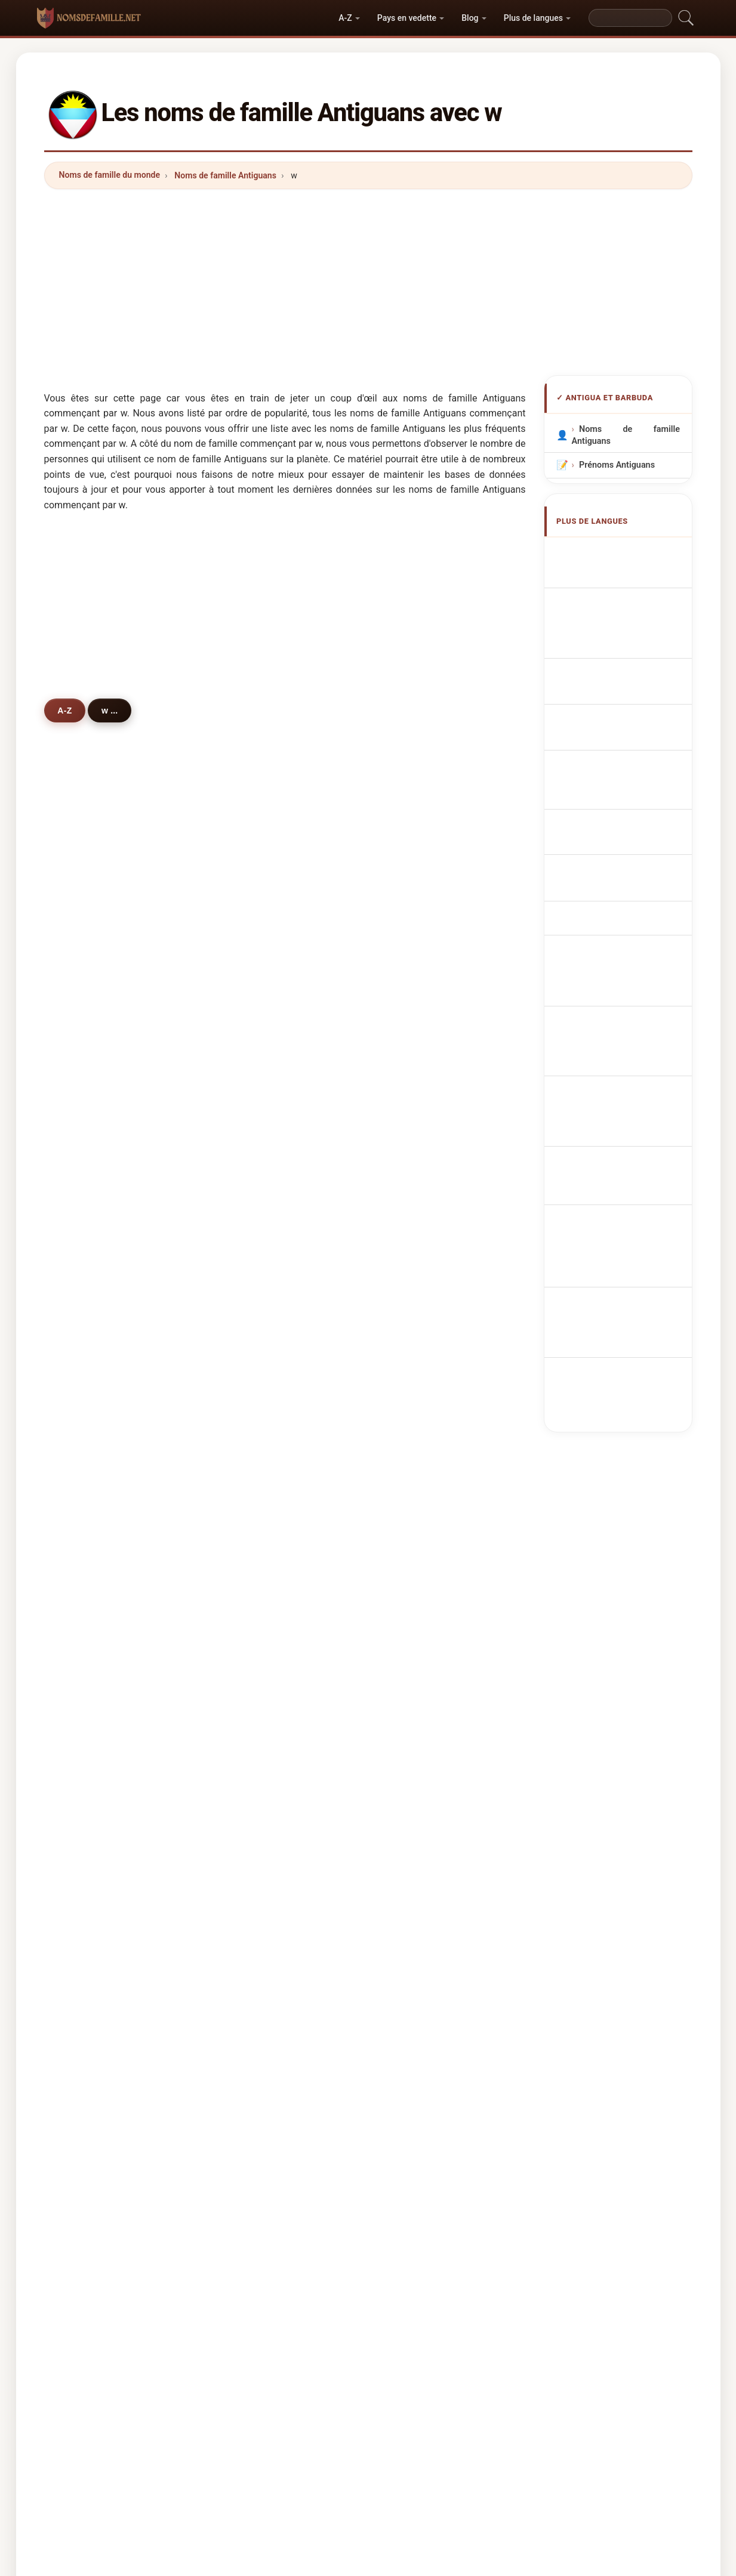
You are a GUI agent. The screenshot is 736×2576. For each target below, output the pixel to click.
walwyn (90, 1241)
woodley (92, 1356)
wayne (88, 1501)
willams (90, 1414)
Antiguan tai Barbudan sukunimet (629, 841)
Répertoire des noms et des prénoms (490, 2161)
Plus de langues (533, 18)
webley (416, 1820)
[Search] (630, 18)
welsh (87, 1269)
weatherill (259, 1211)
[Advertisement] (368, 282)
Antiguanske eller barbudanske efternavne (629, 807)
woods (252, 1588)
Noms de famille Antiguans (225, 175)
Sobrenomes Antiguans (631, 700)
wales (86, 1820)
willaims (255, 1733)
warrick (254, 1617)
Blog (469, 18)
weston (89, 1008)
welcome (420, 1385)
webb (86, 1617)
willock (416, 951)
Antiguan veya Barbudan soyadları (629, 978)
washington (425, 1617)
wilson (252, 980)
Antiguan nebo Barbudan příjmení (629, 773)
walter (414, 980)
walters (254, 1269)
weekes (90, 1066)
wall (410, 1328)
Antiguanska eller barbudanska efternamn (629, 943)
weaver (417, 1066)
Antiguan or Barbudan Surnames (629, 581)
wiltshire (92, 1153)
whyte (414, 922)
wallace (90, 1096)
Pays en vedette (406, 18)
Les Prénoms (377, 2161)
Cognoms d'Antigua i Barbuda (630, 671)
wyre (411, 1038)
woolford (93, 1559)
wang (413, 1704)
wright (415, 1096)
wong (86, 1443)
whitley (416, 1849)
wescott (418, 1472)
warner (253, 922)
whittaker (94, 1588)
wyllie (414, 1530)
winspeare (260, 1530)
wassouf (92, 1646)
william (253, 1443)
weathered (423, 1269)
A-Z (345, 18)
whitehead (260, 1385)
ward (248, 1125)
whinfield (420, 1559)
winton (89, 1849)
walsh (87, 1183)
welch (414, 1443)
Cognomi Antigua (619, 643)
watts (86, 1125)
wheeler (255, 1849)
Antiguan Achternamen (631, 744)
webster (255, 1472)
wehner (417, 1125)
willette (254, 1791)
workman (421, 1501)
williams (92, 922)
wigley (415, 1791)
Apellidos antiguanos (626, 553)
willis (85, 1385)
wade (413, 1008)
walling (253, 1356)
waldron (91, 1211)
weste (87, 1038)
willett (414, 1211)
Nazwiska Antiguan (623, 722)
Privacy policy (605, 2161)
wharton (92, 1472)
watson (253, 1038)
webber (254, 1241)
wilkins (253, 1096)
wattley (253, 1762)
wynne (252, 1646)
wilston (89, 1675)
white (250, 951)
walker (88, 951)
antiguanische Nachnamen (609, 615)
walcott (90, 1328)
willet (249, 1501)
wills (84, 1762)
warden (417, 1762)
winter (251, 1008)
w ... (114, 710)
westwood (95, 1530)
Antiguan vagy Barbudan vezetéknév (629, 875)
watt (248, 1414)
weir (411, 1646)
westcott (92, 1298)
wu (245, 1675)
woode (88, 1704)
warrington (424, 1298)
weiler (87, 1878)
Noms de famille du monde (110, 175)
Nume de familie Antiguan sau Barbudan (629, 909)
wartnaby (421, 1733)
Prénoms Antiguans (616, 465)
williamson (424, 1241)
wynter (252, 1066)
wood (250, 1559)
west (411, 1183)
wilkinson (258, 1298)
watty (86, 1791)
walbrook (420, 1675)
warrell (252, 1820)
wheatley (257, 1704)
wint (411, 1588)
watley (415, 1414)
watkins (91, 980)
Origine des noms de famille (283, 2161)
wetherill (256, 1183)
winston (418, 1356)
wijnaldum (96, 1733)
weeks (415, 1153)
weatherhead (265, 1328)
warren (253, 1153)
